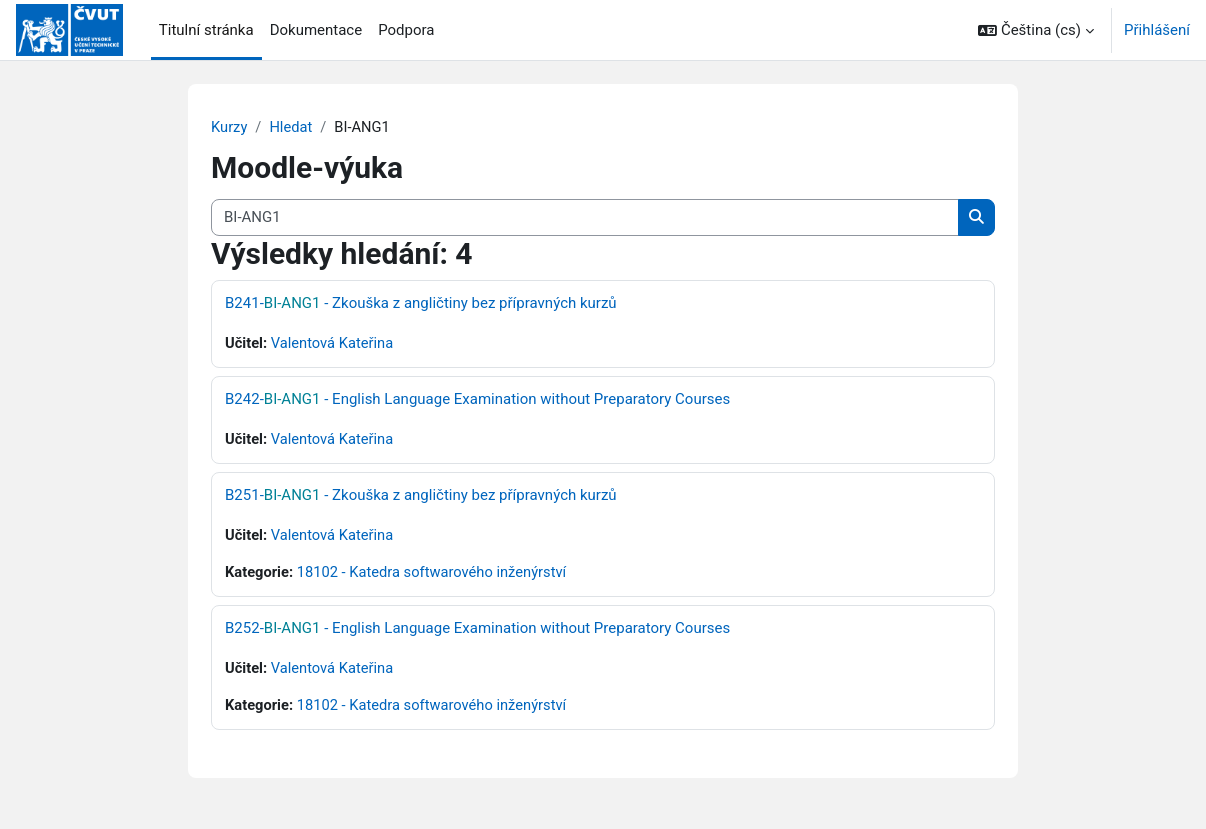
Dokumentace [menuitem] (316, 30)
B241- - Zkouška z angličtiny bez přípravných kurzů (421, 303)
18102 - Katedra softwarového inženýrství (436, 574)
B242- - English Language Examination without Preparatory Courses (477, 400)
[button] (1036, 30)
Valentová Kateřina (334, 343)
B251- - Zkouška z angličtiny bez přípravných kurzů (421, 496)
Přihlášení (1157, 30)
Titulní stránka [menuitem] (206, 30)
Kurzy (229, 127)
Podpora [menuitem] (406, 30)
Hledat (292, 127)
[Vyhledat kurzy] (585, 218)
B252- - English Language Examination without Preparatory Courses (477, 630)
